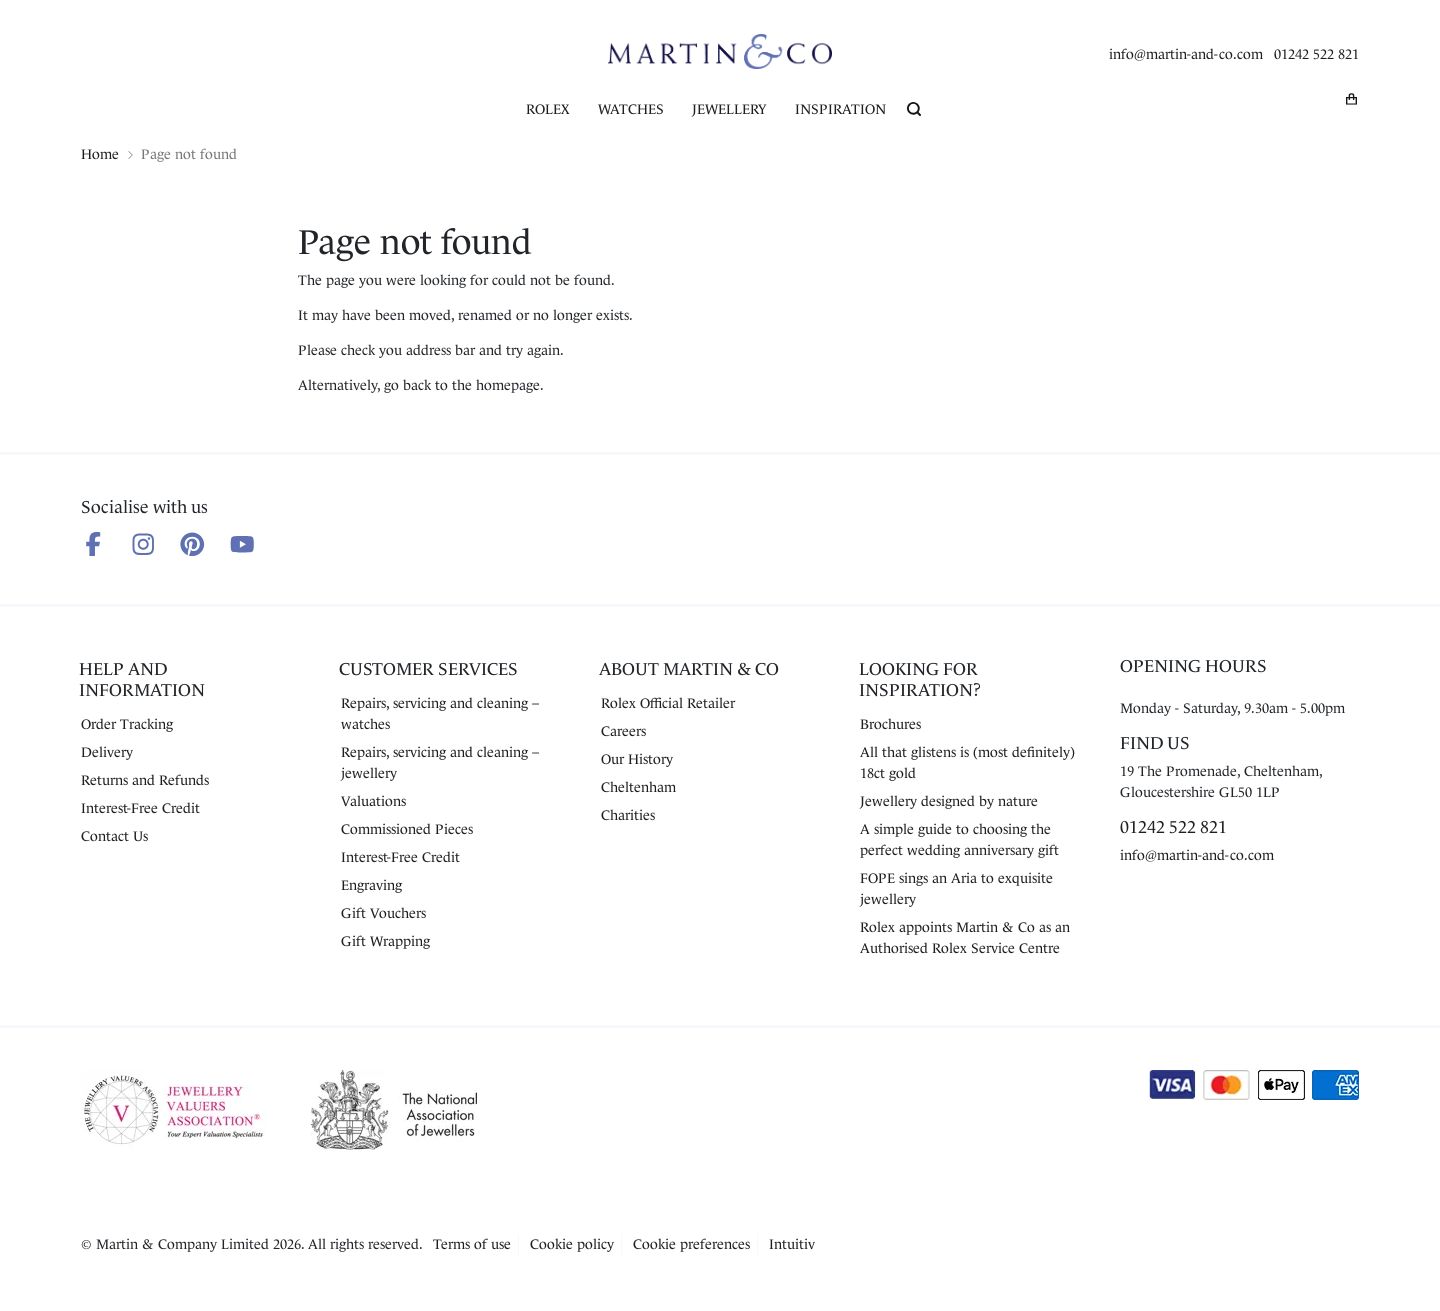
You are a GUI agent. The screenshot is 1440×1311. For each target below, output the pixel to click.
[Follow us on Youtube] (242, 544)
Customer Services (428, 669)
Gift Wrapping (385, 941)
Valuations (373, 801)
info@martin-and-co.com (1186, 54)
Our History (637, 759)
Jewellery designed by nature (949, 801)
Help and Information (142, 679)
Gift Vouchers (383, 913)
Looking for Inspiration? (920, 679)
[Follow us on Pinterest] (192, 544)
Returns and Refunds (145, 780)
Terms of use (472, 1244)
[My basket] (1352, 99)
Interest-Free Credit (140, 808)
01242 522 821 (1316, 54)
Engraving (371, 885)
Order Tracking (127, 724)
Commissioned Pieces (407, 829)
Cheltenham (638, 787)
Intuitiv (792, 1244)
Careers (623, 731)
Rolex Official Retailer (668, 703)
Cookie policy (572, 1244)
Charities (628, 815)
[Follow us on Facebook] (93, 544)
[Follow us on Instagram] (143, 544)
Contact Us (114, 836)
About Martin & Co (689, 669)
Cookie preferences (691, 1244)
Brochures (890, 724)
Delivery (107, 752)
